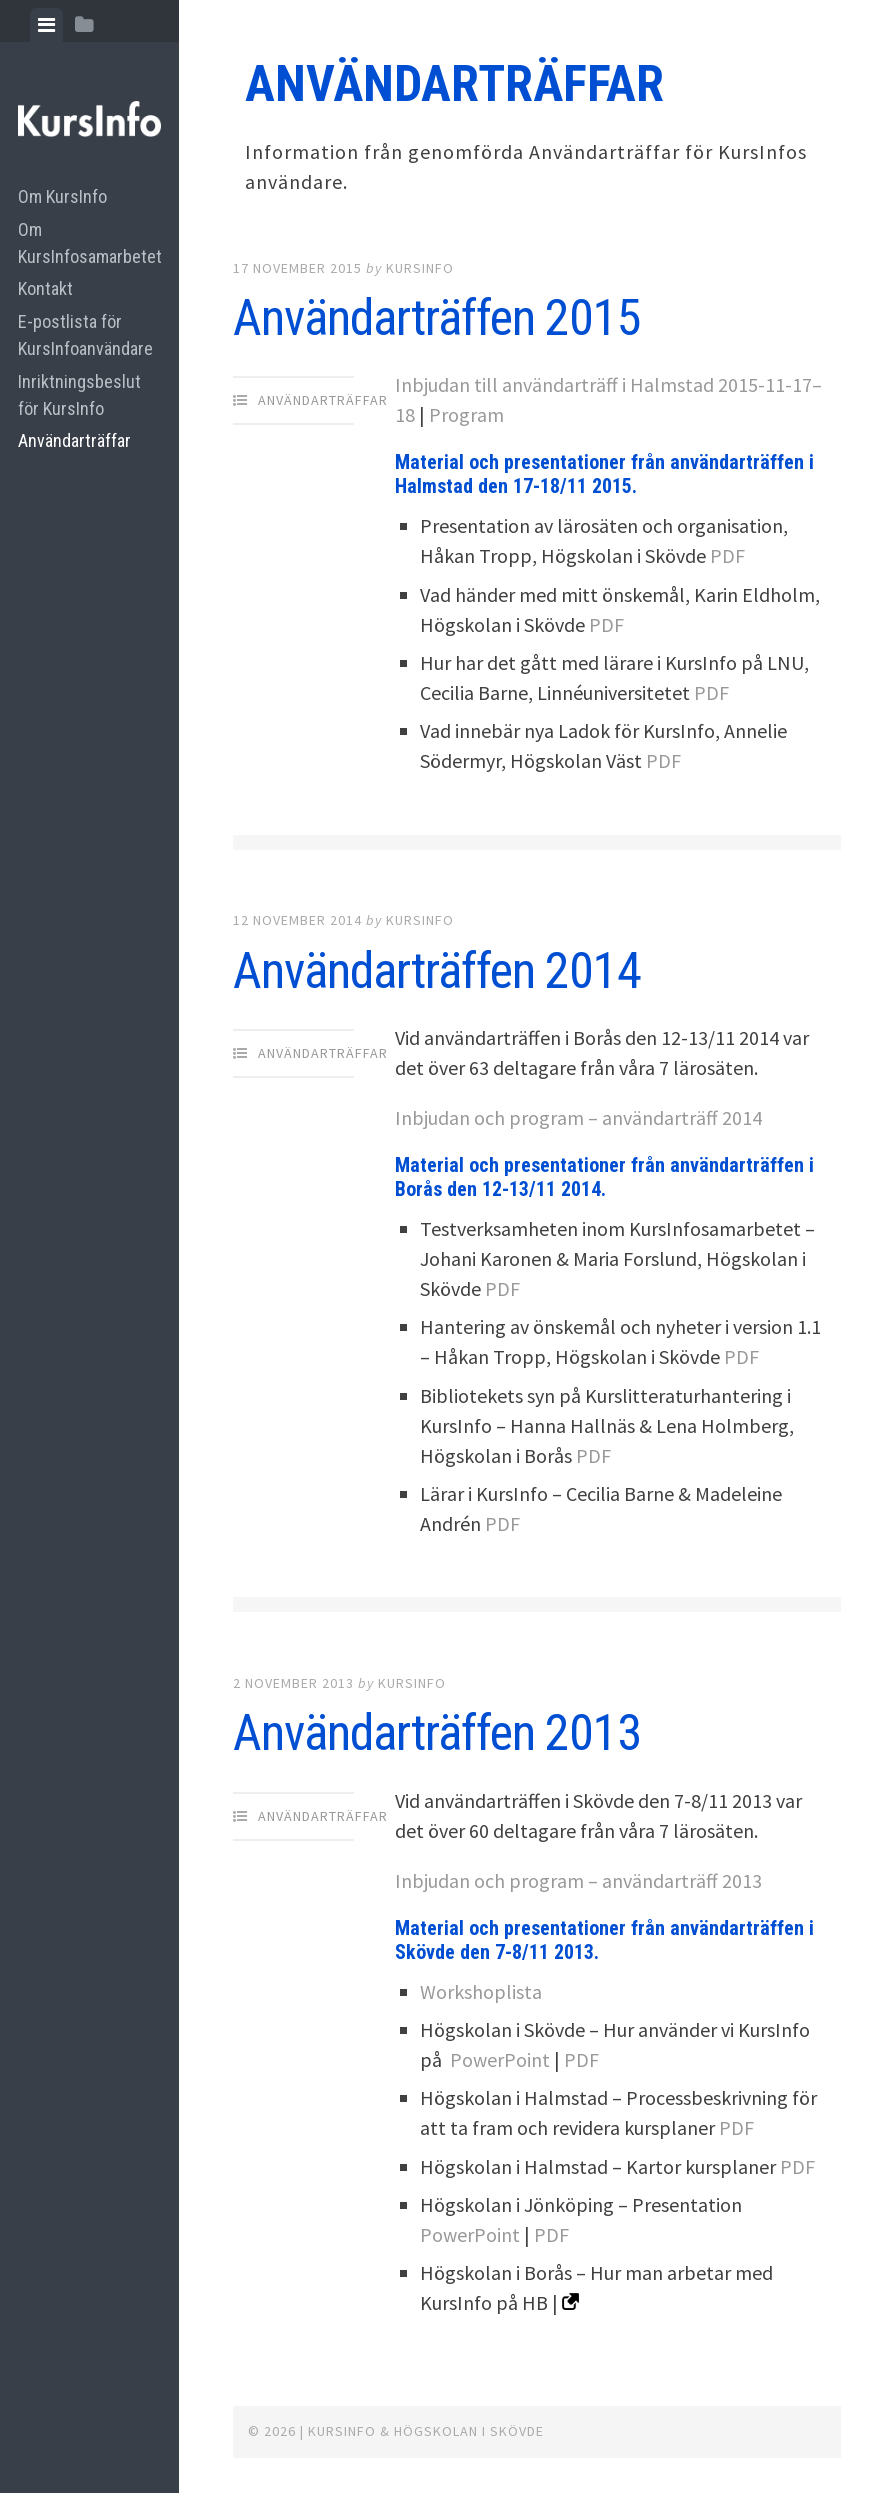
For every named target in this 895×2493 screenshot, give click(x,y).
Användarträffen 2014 (437, 971)
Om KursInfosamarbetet (89, 243)
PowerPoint (500, 2059)
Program (466, 414)
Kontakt (45, 288)
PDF (727, 555)
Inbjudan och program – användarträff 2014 (578, 1117)
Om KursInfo (62, 196)
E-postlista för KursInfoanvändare (85, 335)
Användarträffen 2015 (437, 318)
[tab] (46, 25)
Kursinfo (420, 268)
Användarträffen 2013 (437, 1733)
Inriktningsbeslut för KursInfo (79, 395)
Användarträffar (74, 440)
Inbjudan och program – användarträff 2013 (578, 1880)
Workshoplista (481, 1991)
